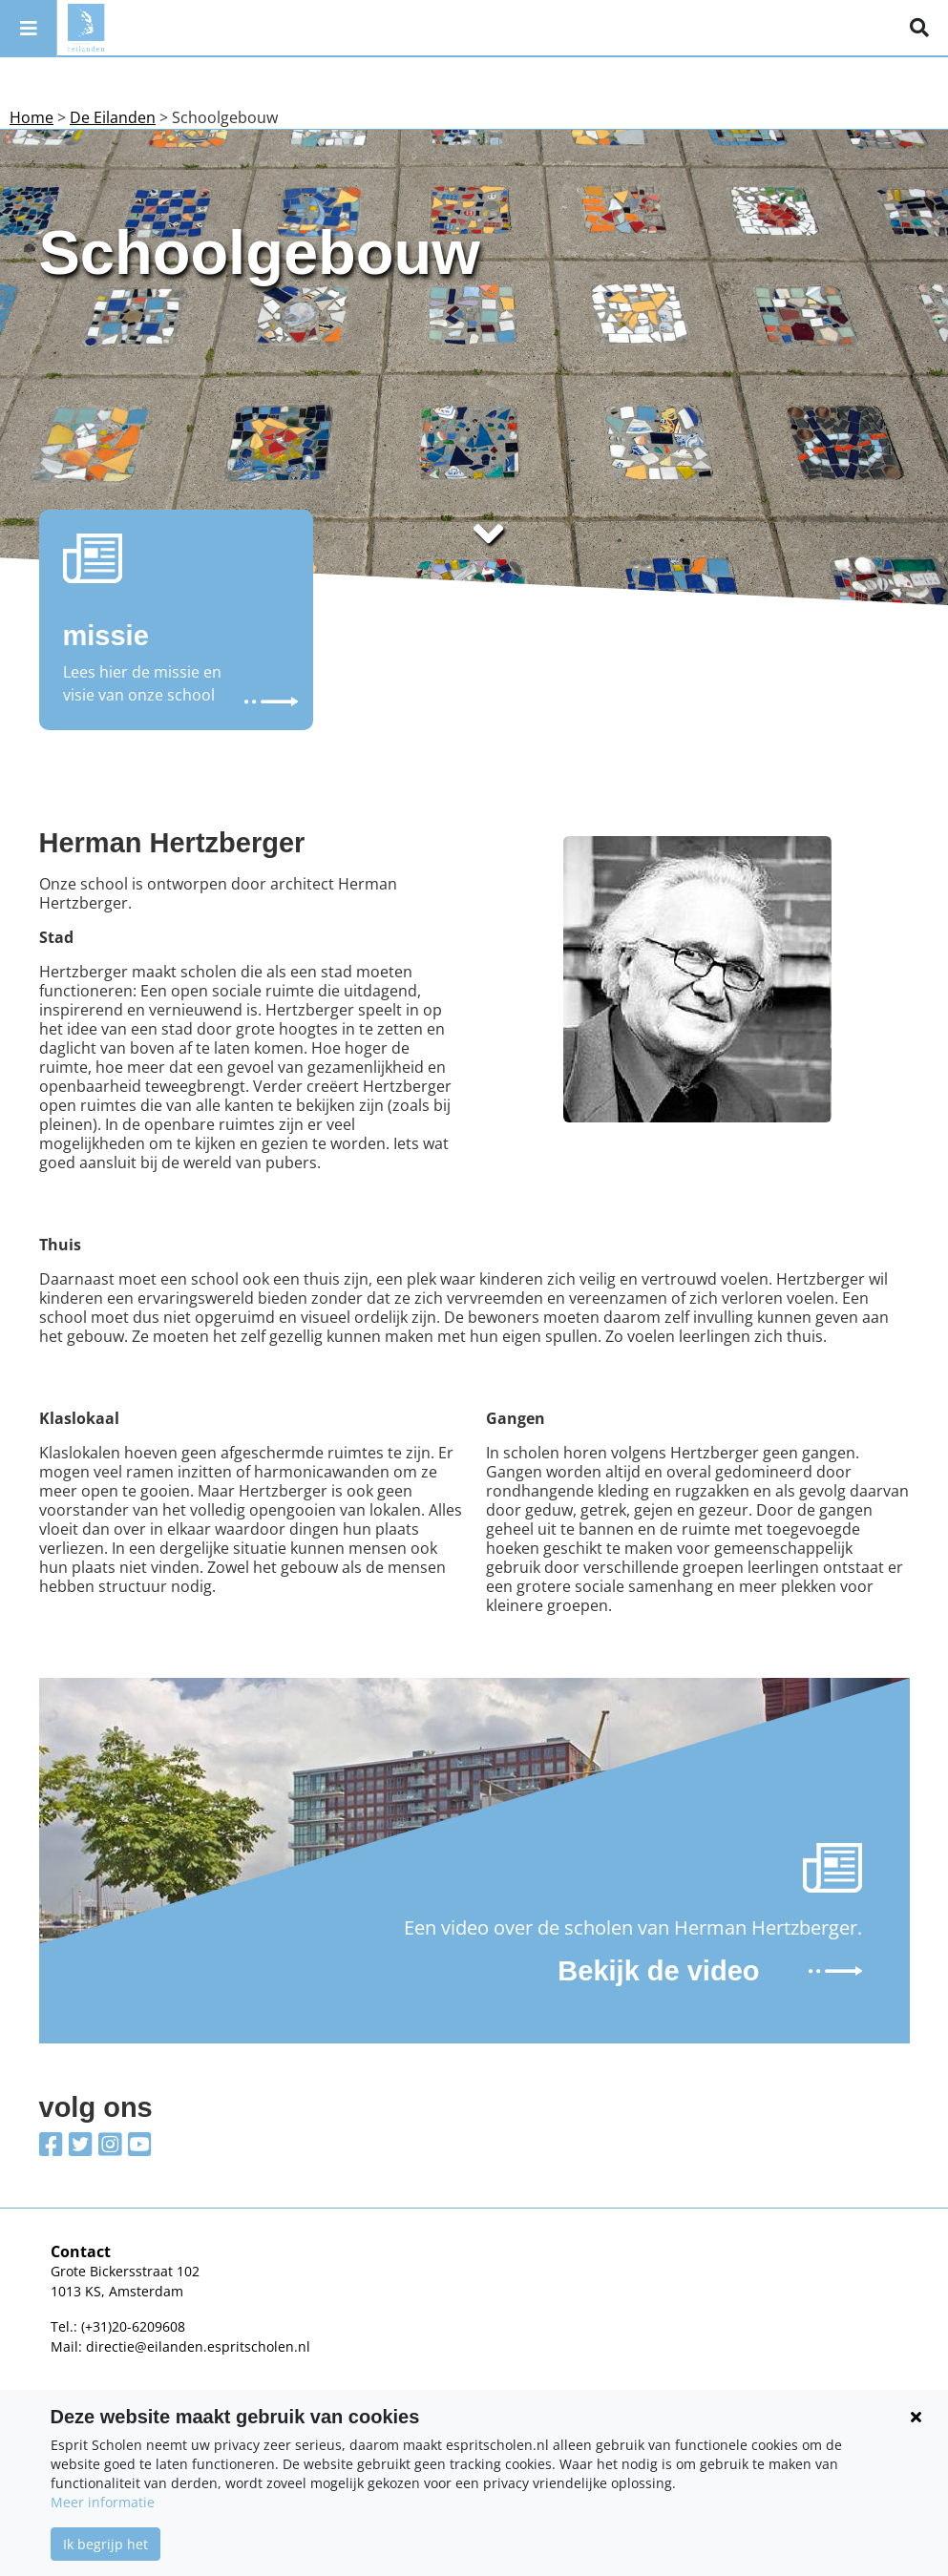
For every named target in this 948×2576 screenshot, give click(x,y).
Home (31, 117)
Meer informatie (103, 2502)
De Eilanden (113, 117)
